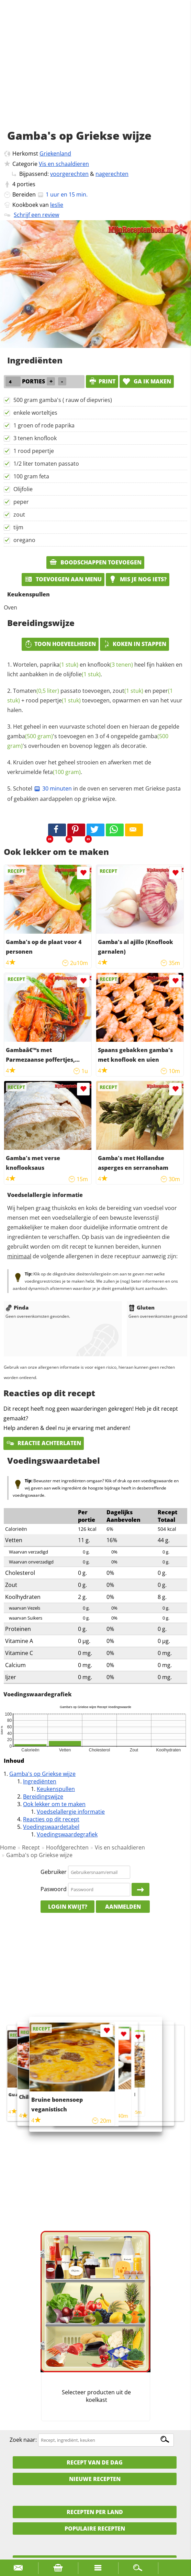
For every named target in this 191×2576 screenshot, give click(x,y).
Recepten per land (95, 2512)
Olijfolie (23, 489)
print (102, 381)
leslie (56, 205)
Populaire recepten (95, 2528)
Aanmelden (123, 1906)
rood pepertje (53, 700)
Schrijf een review (36, 215)
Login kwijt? (67, 1906)
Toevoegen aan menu (63, 579)
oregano (24, 540)
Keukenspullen (56, 1789)
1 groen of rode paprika (44, 425)
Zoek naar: (23, 2440)
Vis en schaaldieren (64, 164)
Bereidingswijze (43, 1796)
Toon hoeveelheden (60, 644)
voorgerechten (69, 174)
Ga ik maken (146, 381)
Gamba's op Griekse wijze (42, 1774)
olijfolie (82, 674)
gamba (30, 736)
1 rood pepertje (33, 451)
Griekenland (55, 153)
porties (26, 184)
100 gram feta (31, 476)
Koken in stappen (134, 644)
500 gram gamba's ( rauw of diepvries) (62, 400)
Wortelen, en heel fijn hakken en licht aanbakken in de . (94, 669)
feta (62, 772)
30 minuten (53, 788)
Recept (31, 1847)
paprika (59, 664)
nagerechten (111, 174)
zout (19, 514)
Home (8, 1847)
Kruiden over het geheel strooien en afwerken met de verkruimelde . (79, 767)
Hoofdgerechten (67, 1847)
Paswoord (54, 1889)
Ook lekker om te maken (54, 1804)
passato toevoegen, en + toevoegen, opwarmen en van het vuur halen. (94, 700)
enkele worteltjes (35, 412)
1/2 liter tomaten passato (46, 463)
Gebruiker (54, 1872)
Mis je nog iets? (138, 579)
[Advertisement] (95, 72)
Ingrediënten (39, 1781)
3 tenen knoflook (35, 438)
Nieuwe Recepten (95, 2479)
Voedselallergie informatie (71, 1811)
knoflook (110, 664)
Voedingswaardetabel (51, 1827)
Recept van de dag (95, 2462)
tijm (18, 527)
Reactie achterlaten (43, 1443)
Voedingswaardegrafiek (67, 1834)
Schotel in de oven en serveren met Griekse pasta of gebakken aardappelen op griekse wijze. (94, 794)
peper (21, 502)
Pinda (17, 1307)
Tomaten (36, 691)
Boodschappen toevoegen (95, 562)
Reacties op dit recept (51, 1819)
